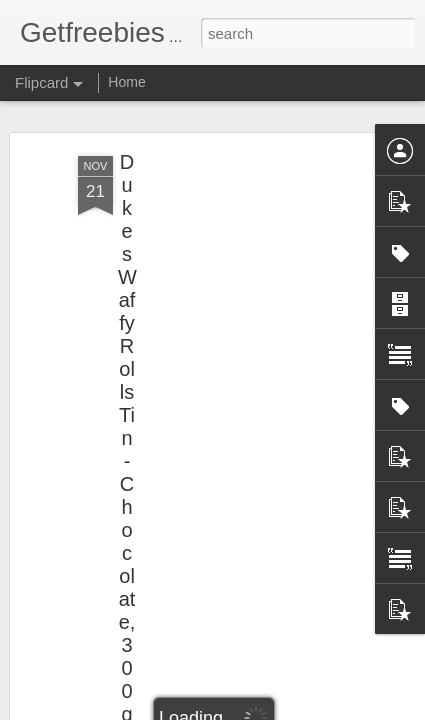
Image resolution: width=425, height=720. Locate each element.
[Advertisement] (253, 291)
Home (126, 82)
